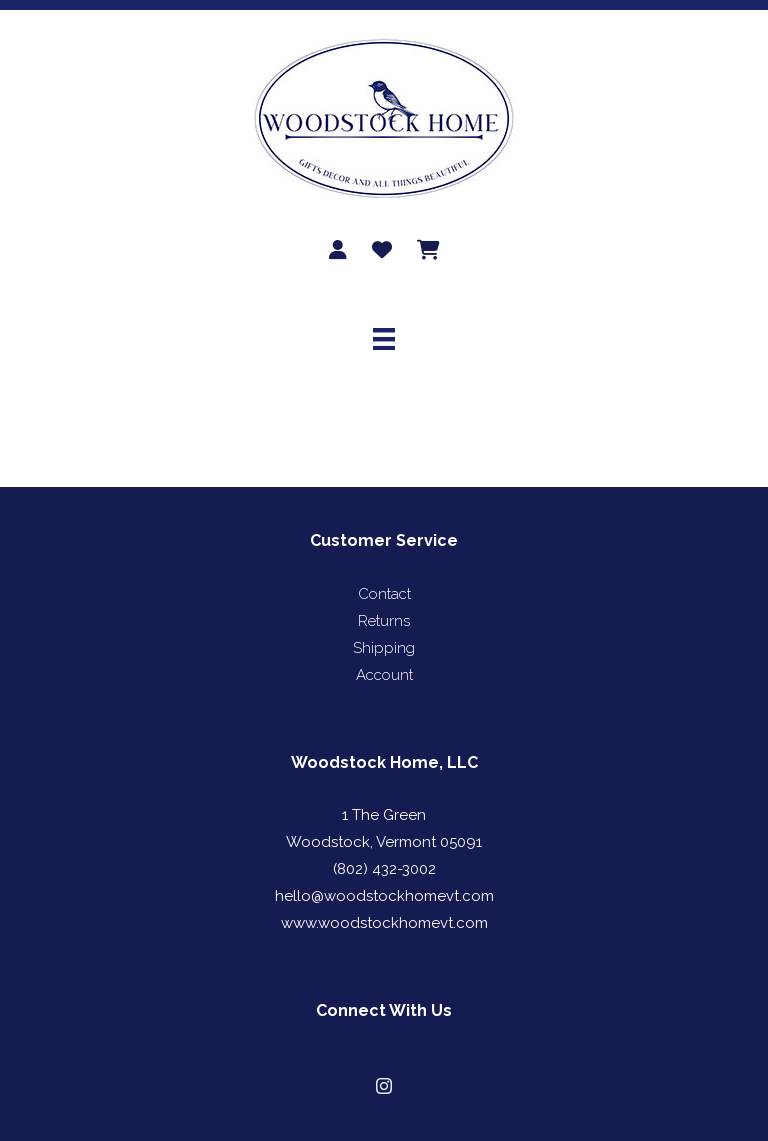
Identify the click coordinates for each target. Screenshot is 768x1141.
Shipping (384, 648)
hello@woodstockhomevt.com (384, 896)
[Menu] (384, 338)
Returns (384, 621)
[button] (384, 1086)
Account (384, 675)
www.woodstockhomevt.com (384, 923)
